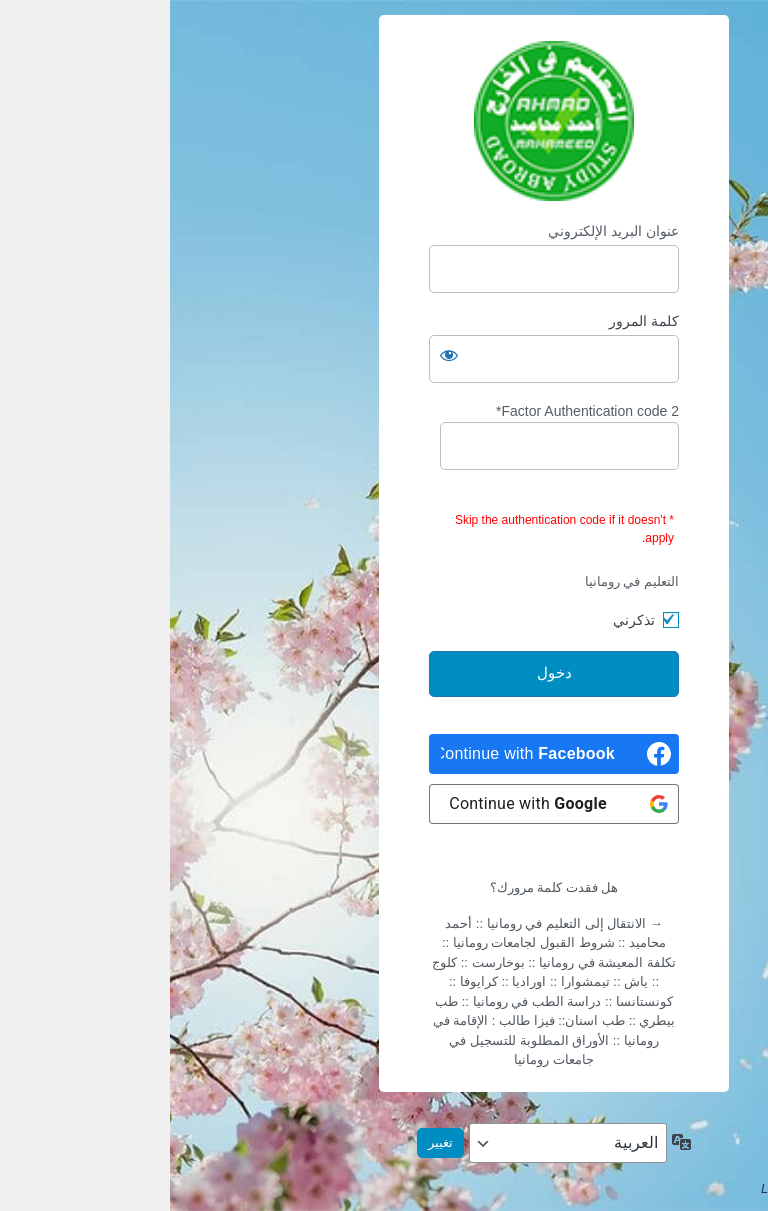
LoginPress (623, 1188)
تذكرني (464, 620)
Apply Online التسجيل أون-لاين (384, 121)
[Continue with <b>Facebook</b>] (384, 754)
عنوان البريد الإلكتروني (443, 231)
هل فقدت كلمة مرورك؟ (384, 887)
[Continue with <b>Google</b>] (384, 804)
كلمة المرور (474, 321)
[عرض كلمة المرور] (279, 355)
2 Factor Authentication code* (389, 436)
